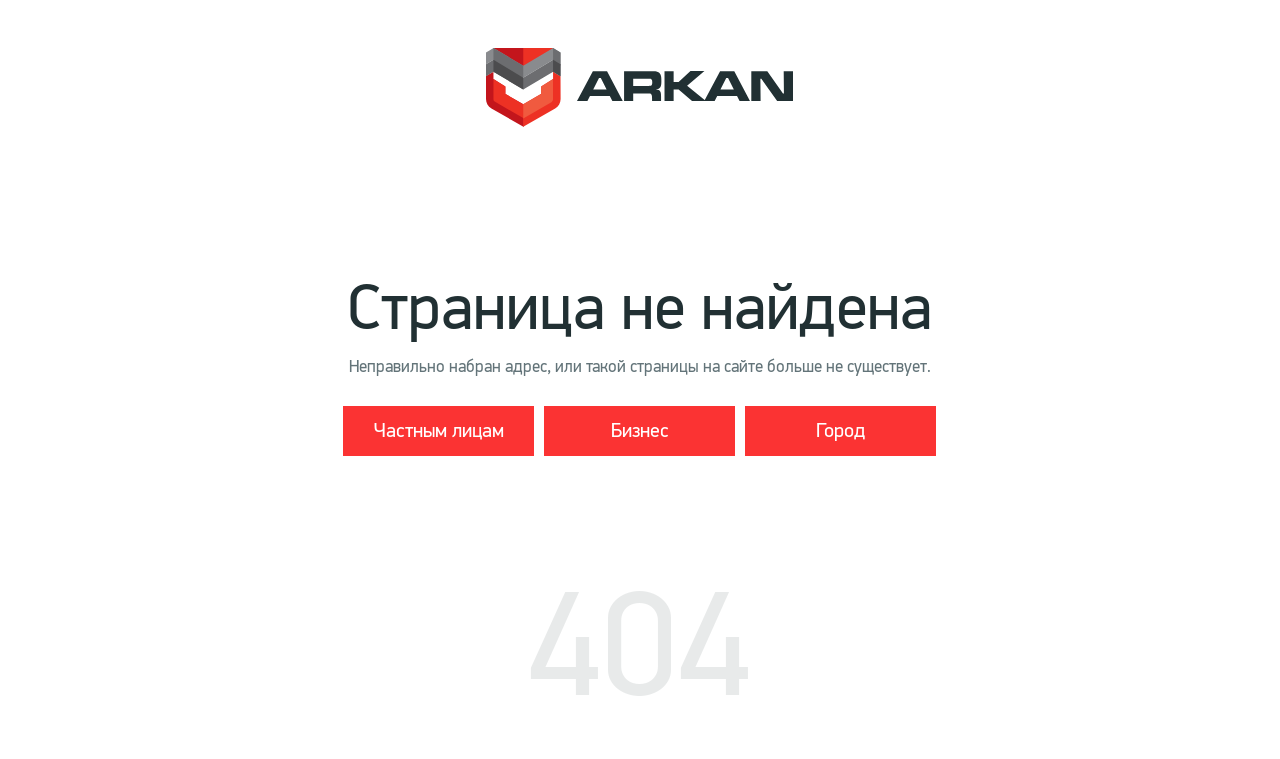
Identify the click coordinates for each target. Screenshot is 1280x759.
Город (840, 430)
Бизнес (640, 430)
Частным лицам (439, 430)
